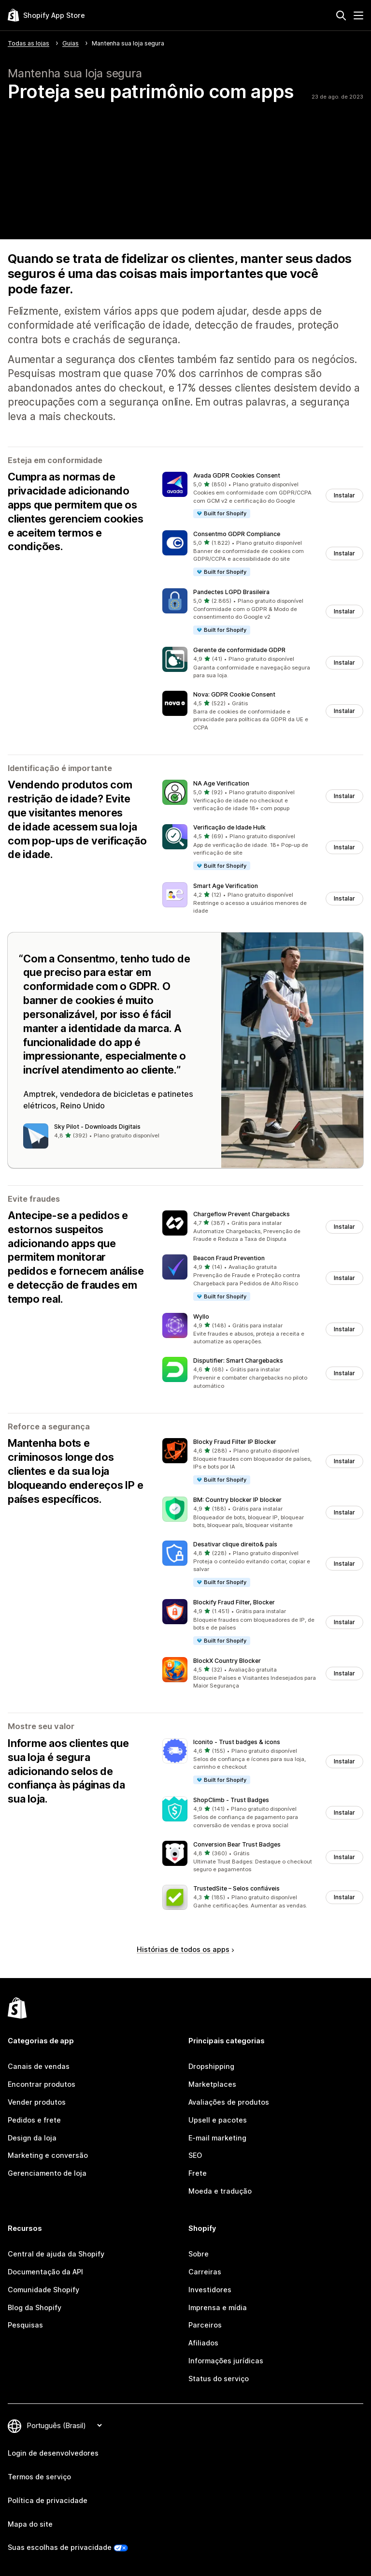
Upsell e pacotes (217, 2120)
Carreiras (204, 2272)
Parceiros (205, 2325)
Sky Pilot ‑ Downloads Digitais (97, 1126)
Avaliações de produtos (228, 2102)
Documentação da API (45, 2272)
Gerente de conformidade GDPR (239, 650)
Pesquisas (25, 2325)
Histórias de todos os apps (185, 1949)
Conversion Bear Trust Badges (237, 1844)
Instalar (344, 495)
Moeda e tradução (220, 2191)
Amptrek (39, 1094)
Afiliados (203, 2343)
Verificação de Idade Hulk (229, 827)
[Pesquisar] (341, 15)
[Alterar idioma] (64, 2425)
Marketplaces (212, 2084)
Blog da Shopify (34, 2307)
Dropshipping (211, 2066)
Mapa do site (30, 2524)
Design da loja (32, 2138)
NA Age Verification (221, 783)
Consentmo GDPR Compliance (236, 534)
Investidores (209, 2289)
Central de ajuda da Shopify (56, 2254)
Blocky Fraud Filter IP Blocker (234, 1441)
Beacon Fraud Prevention (229, 1258)
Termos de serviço (39, 2477)
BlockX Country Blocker (227, 1660)
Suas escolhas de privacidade (60, 2547)
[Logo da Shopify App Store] (46, 15)
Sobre (198, 2254)
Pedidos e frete (34, 2120)
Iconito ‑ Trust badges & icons (236, 1742)
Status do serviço (218, 2378)
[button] (262, 495)
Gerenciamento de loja (47, 2173)
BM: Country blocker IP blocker (237, 1499)
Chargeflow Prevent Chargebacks (241, 1214)
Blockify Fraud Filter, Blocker (234, 1602)
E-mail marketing (217, 2138)
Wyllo (201, 1316)
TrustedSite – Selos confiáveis (236, 1888)
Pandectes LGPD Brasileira (231, 592)
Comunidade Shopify (43, 2289)
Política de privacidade (47, 2500)
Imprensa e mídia (217, 2307)
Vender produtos (37, 2102)
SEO (195, 2155)
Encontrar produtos (41, 2084)
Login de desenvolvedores (53, 2453)
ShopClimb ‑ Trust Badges (231, 1800)
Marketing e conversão (48, 2155)
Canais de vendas (39, 2066)
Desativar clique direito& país (235, 1544)
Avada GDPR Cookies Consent (236, 475)
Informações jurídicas (225, 2361)
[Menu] (358, 15)
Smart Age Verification (225, 885)
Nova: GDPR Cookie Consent (234, 694)
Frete (197, 2173)
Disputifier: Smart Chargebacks (238, 1360)
